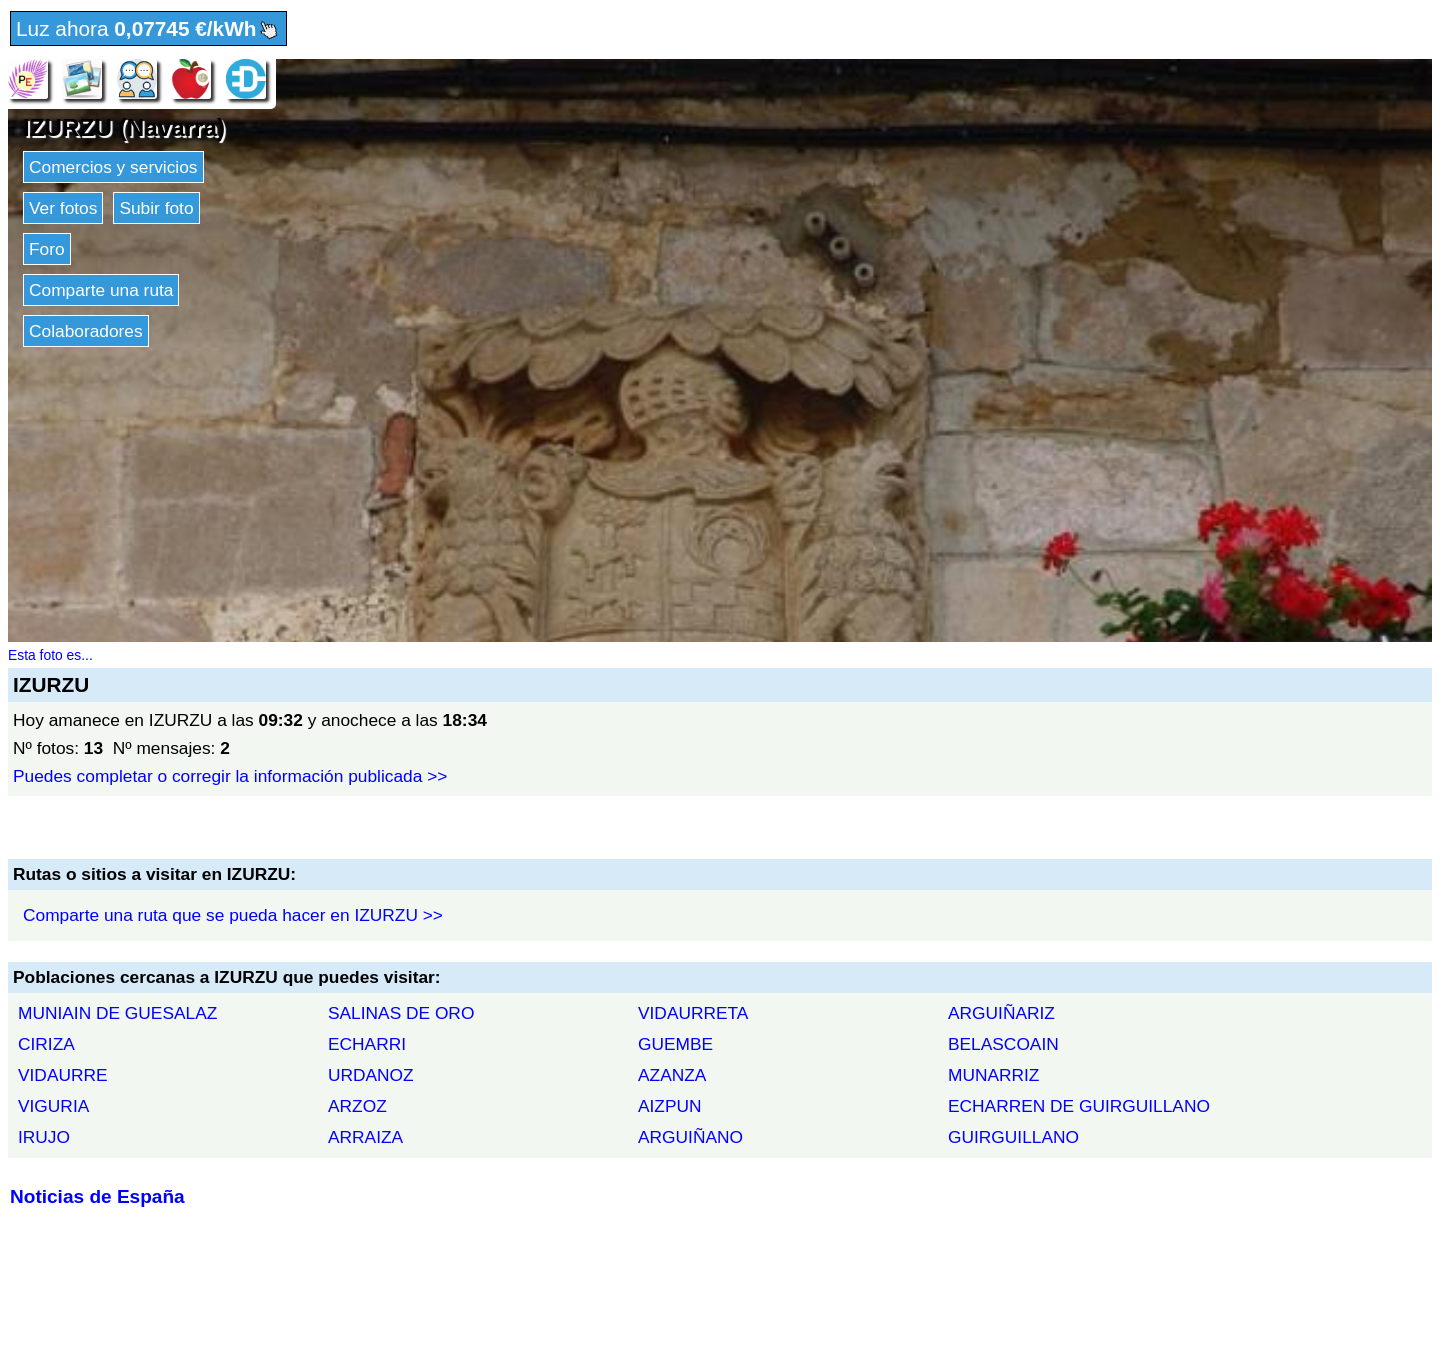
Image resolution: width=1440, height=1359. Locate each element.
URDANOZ (371, 1075)
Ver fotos (63, 208)
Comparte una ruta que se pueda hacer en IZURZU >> (233, 915)
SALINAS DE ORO (401, 1013)
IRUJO (44, 1137)
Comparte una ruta (101, 290)
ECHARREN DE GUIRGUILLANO (1079, 1106)
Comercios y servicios (113, 167)
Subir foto (156, 208)
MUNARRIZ (993, 1075)
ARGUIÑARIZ (1001, 1013)
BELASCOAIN (1003, 1044)
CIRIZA (46, 1044)
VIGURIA (53, 1106)
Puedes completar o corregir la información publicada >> (230, 776)
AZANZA (672, 1075)
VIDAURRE (63, 1075)
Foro (47, 249)
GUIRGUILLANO (1013, 1137)
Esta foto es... (50, 655)
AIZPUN (670, 1106)
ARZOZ (357, 1106)
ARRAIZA (365, 1137)
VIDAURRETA (693, 1013)
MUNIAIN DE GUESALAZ (117, 1013)
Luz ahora (148, 30)
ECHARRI (367, 1044)
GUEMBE (675, 1044)
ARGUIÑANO (690, 1137)
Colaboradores (86, 331)
